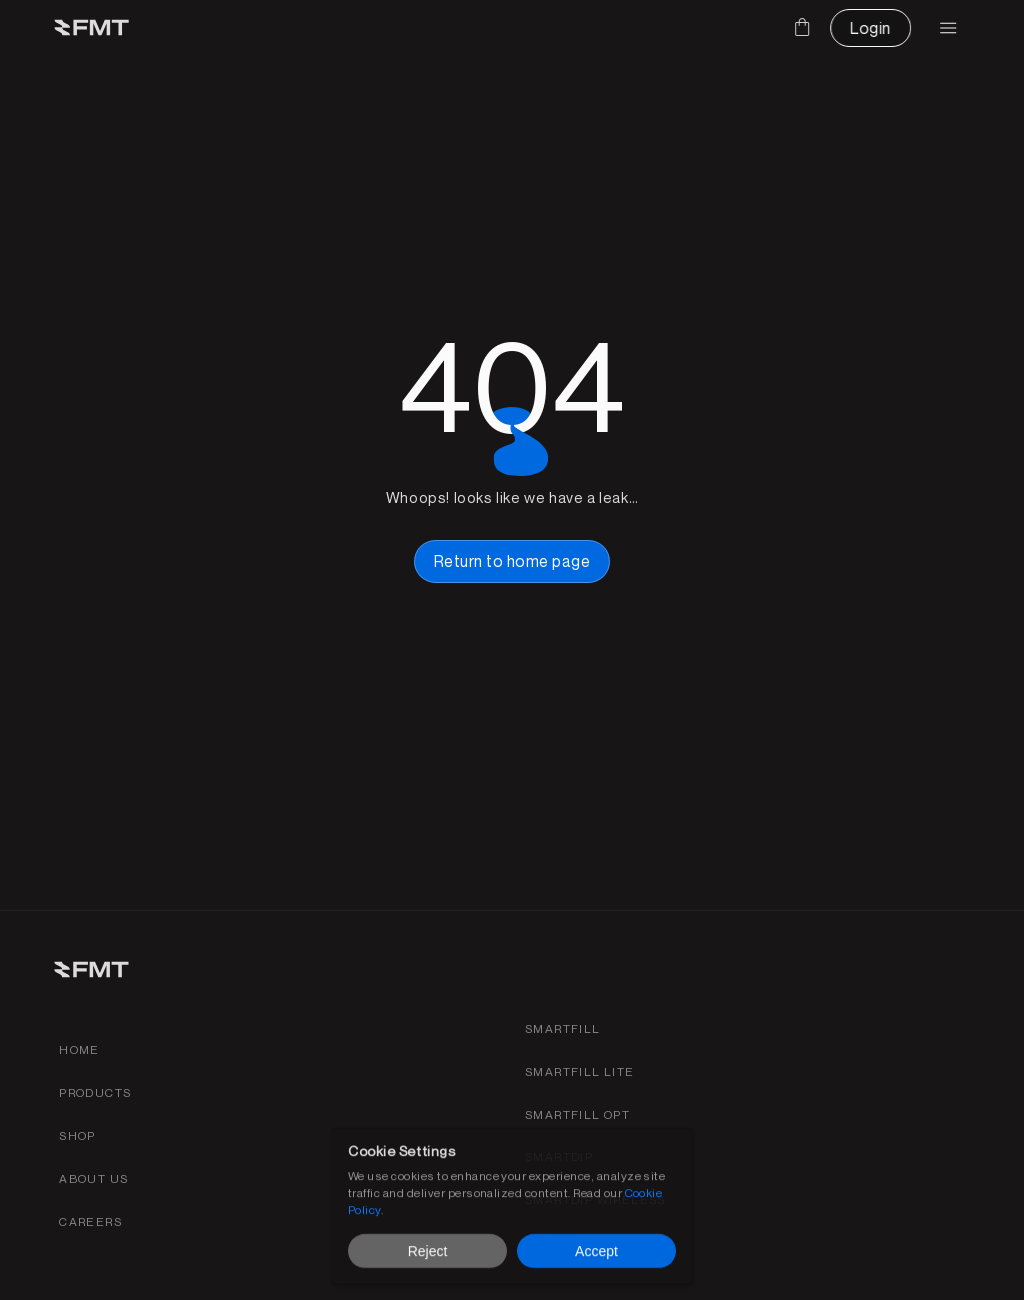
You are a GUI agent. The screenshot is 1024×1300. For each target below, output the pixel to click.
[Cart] (802, 27)
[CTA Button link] (870, 28)
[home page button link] (512, 561)
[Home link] (79, 1050)
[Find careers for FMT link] (90, 1222)
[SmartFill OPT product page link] (577, 1115)
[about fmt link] (93, 1179)
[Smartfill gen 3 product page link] (563, 1029)
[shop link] (77, 1136)
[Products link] (95, 1093)
